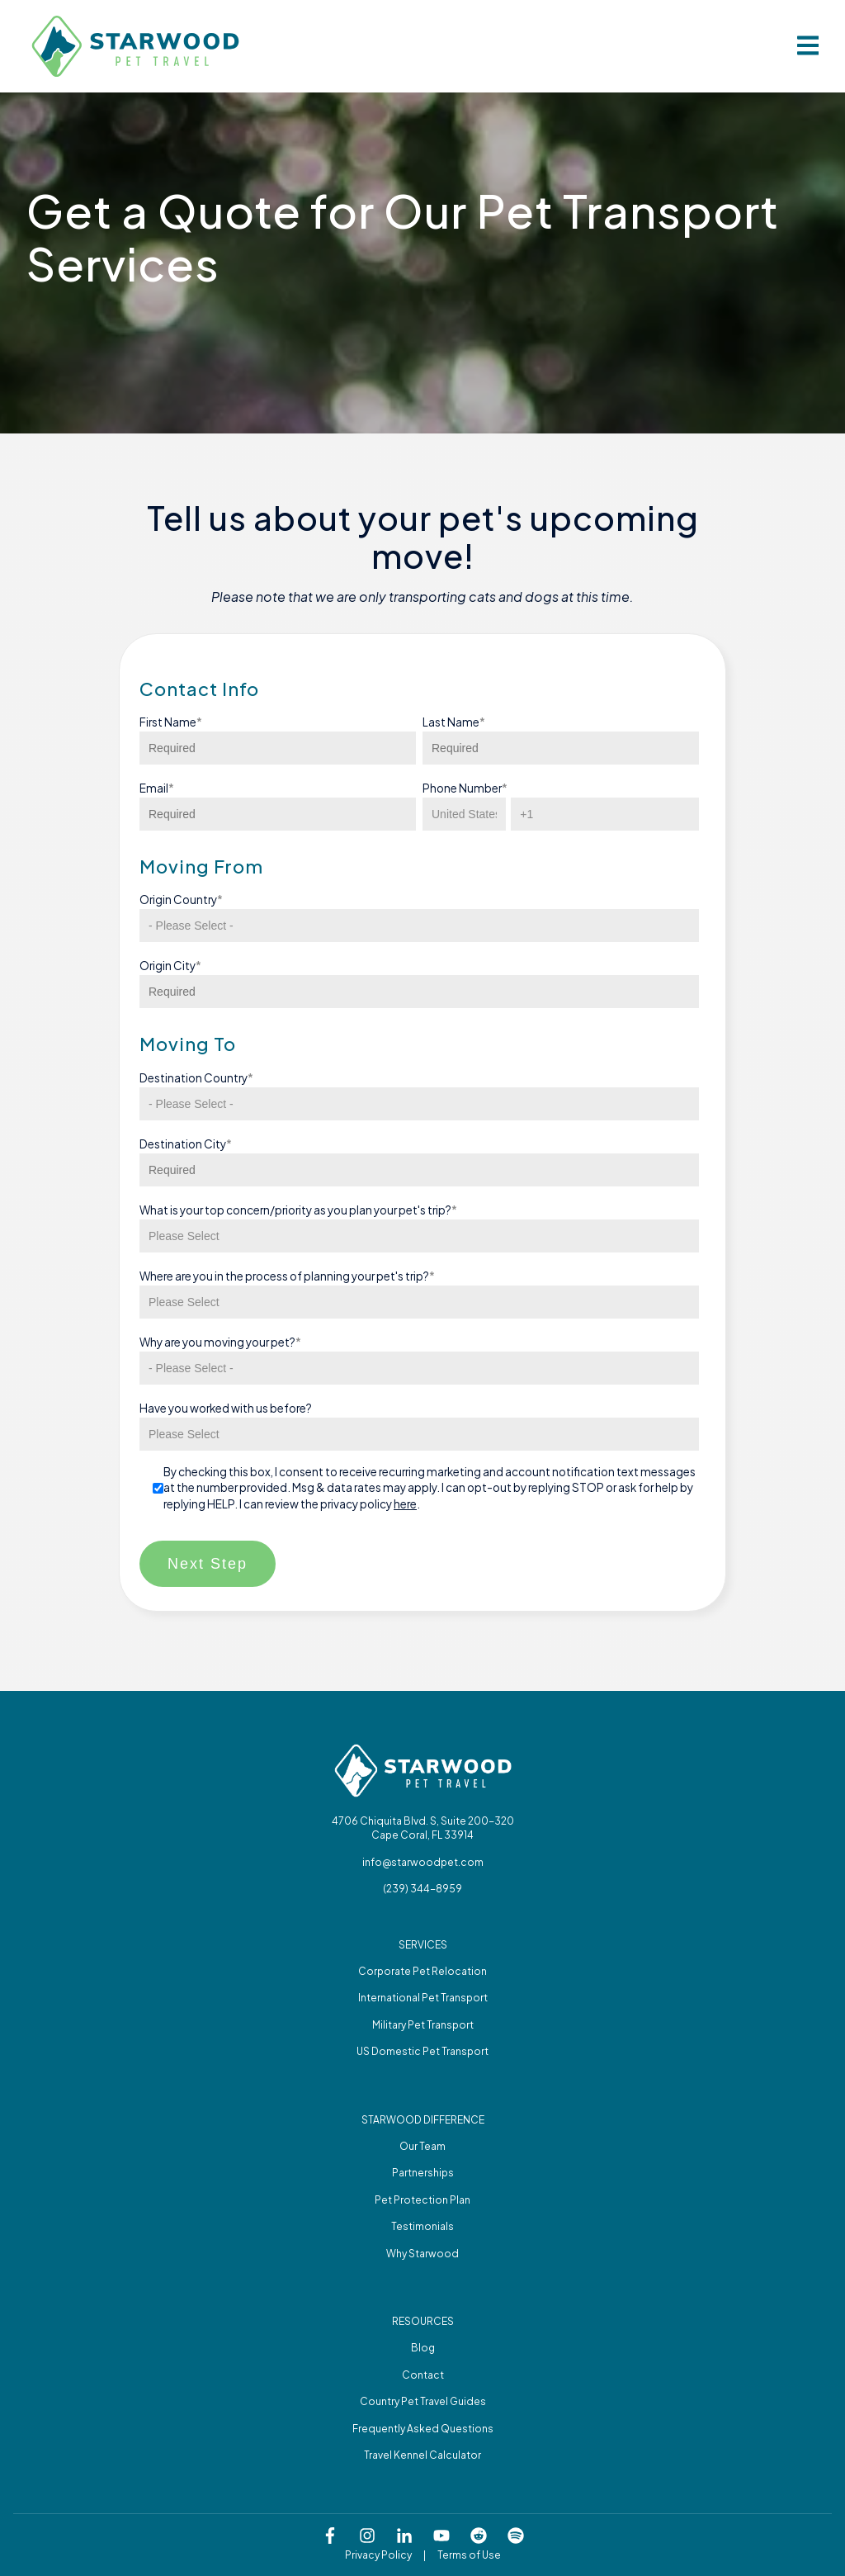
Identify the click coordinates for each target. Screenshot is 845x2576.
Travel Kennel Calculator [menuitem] (422, 2455)
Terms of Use (469, 2555)
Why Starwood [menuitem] (422, 2253)
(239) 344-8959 (422, 1888)
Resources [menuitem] (423, 2321)
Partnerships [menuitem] (423, 2172)
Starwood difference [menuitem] (422, 2120)
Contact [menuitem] (423, 2375)
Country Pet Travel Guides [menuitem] (423, 2401)
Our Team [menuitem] (422, 2146)
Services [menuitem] (423, 1945)
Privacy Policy (378, 2555)
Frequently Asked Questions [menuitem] (422, 2428)
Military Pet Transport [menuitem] (423, 2025)
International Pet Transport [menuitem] (423, 1997)
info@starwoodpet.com (423, 1862)
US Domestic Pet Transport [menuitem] (422, 2051)
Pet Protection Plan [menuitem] (422, 2200)
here (405, 1504)
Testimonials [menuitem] (422, 2226)
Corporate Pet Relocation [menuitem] (422, 1971)
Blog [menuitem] (423, 2348)
